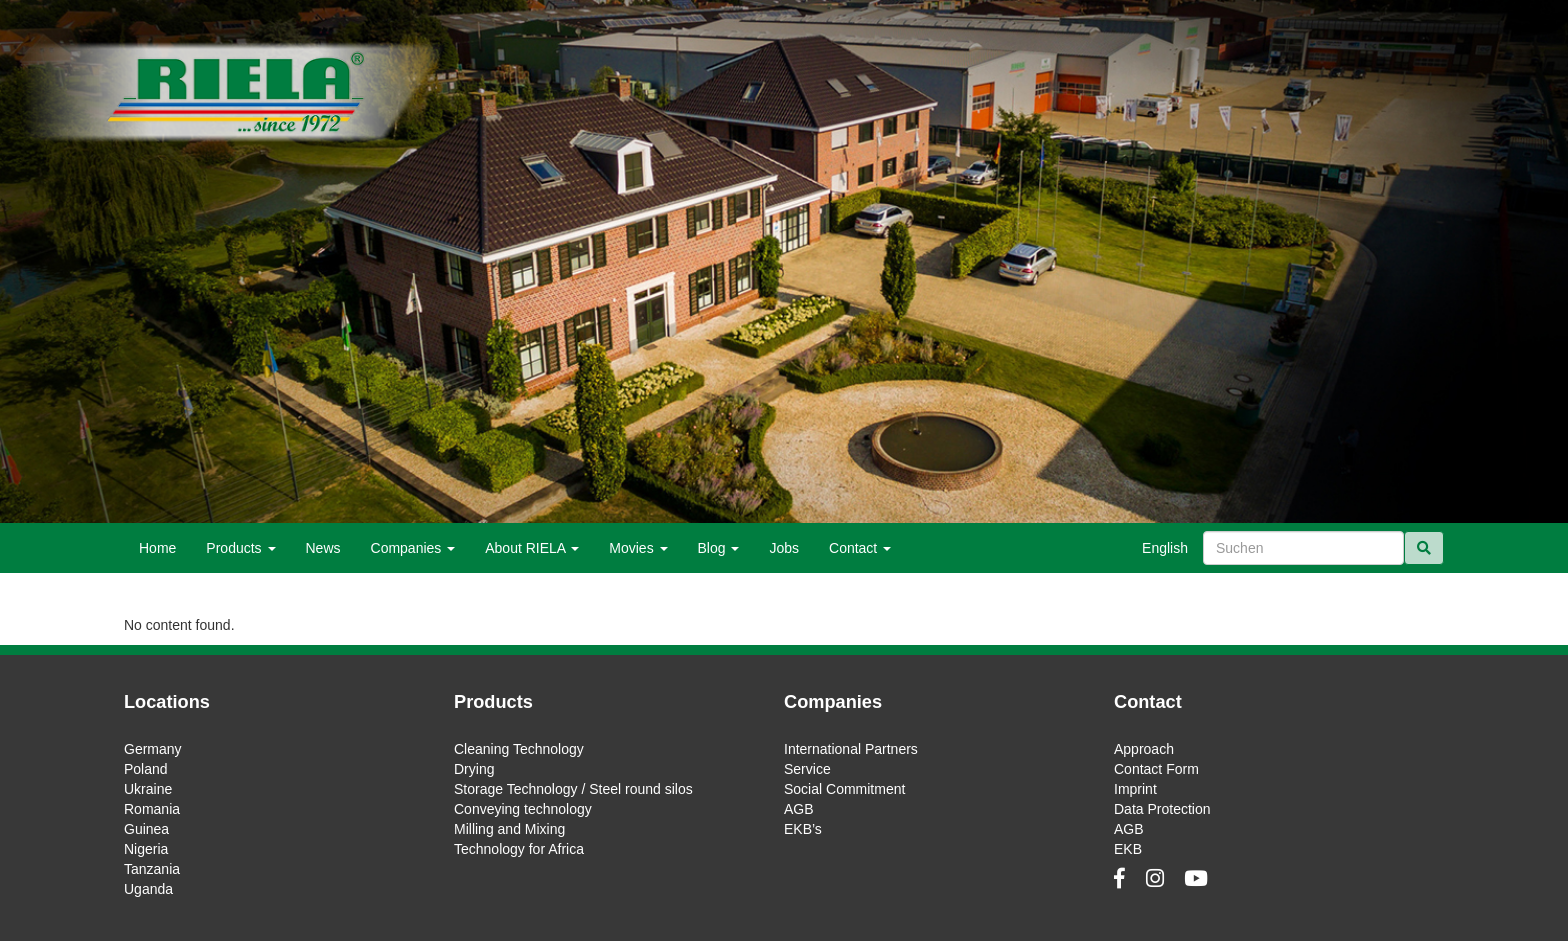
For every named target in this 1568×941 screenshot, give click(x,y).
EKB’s (803, 829)
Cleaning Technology (519, 749)
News (323, 548)
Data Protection (1162, 809)
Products (240, 548)
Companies (413, 548)
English (1165, 548)
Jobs (784, 548)
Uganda (148, 889)
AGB (799, 809)
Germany (153, 749)
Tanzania (152, 869)
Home (157, 548)
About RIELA (532, 548)
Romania (152, 809)
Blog (719, 548)
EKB (1128, 849)
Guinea (146, 829)
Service (807, 769)
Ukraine (148, 789)
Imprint (1135, 789)
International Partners (851, 749)
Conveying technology (523, 809)
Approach (1144, 749)
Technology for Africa (519, 849)
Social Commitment (844, 789)
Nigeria (146, 849)
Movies (638, 548)
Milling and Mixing (509, 829)
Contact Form (1156, 769)
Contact (860, 548)
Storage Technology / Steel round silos (573, 789)
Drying (474, 769)
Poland (146, 769)
